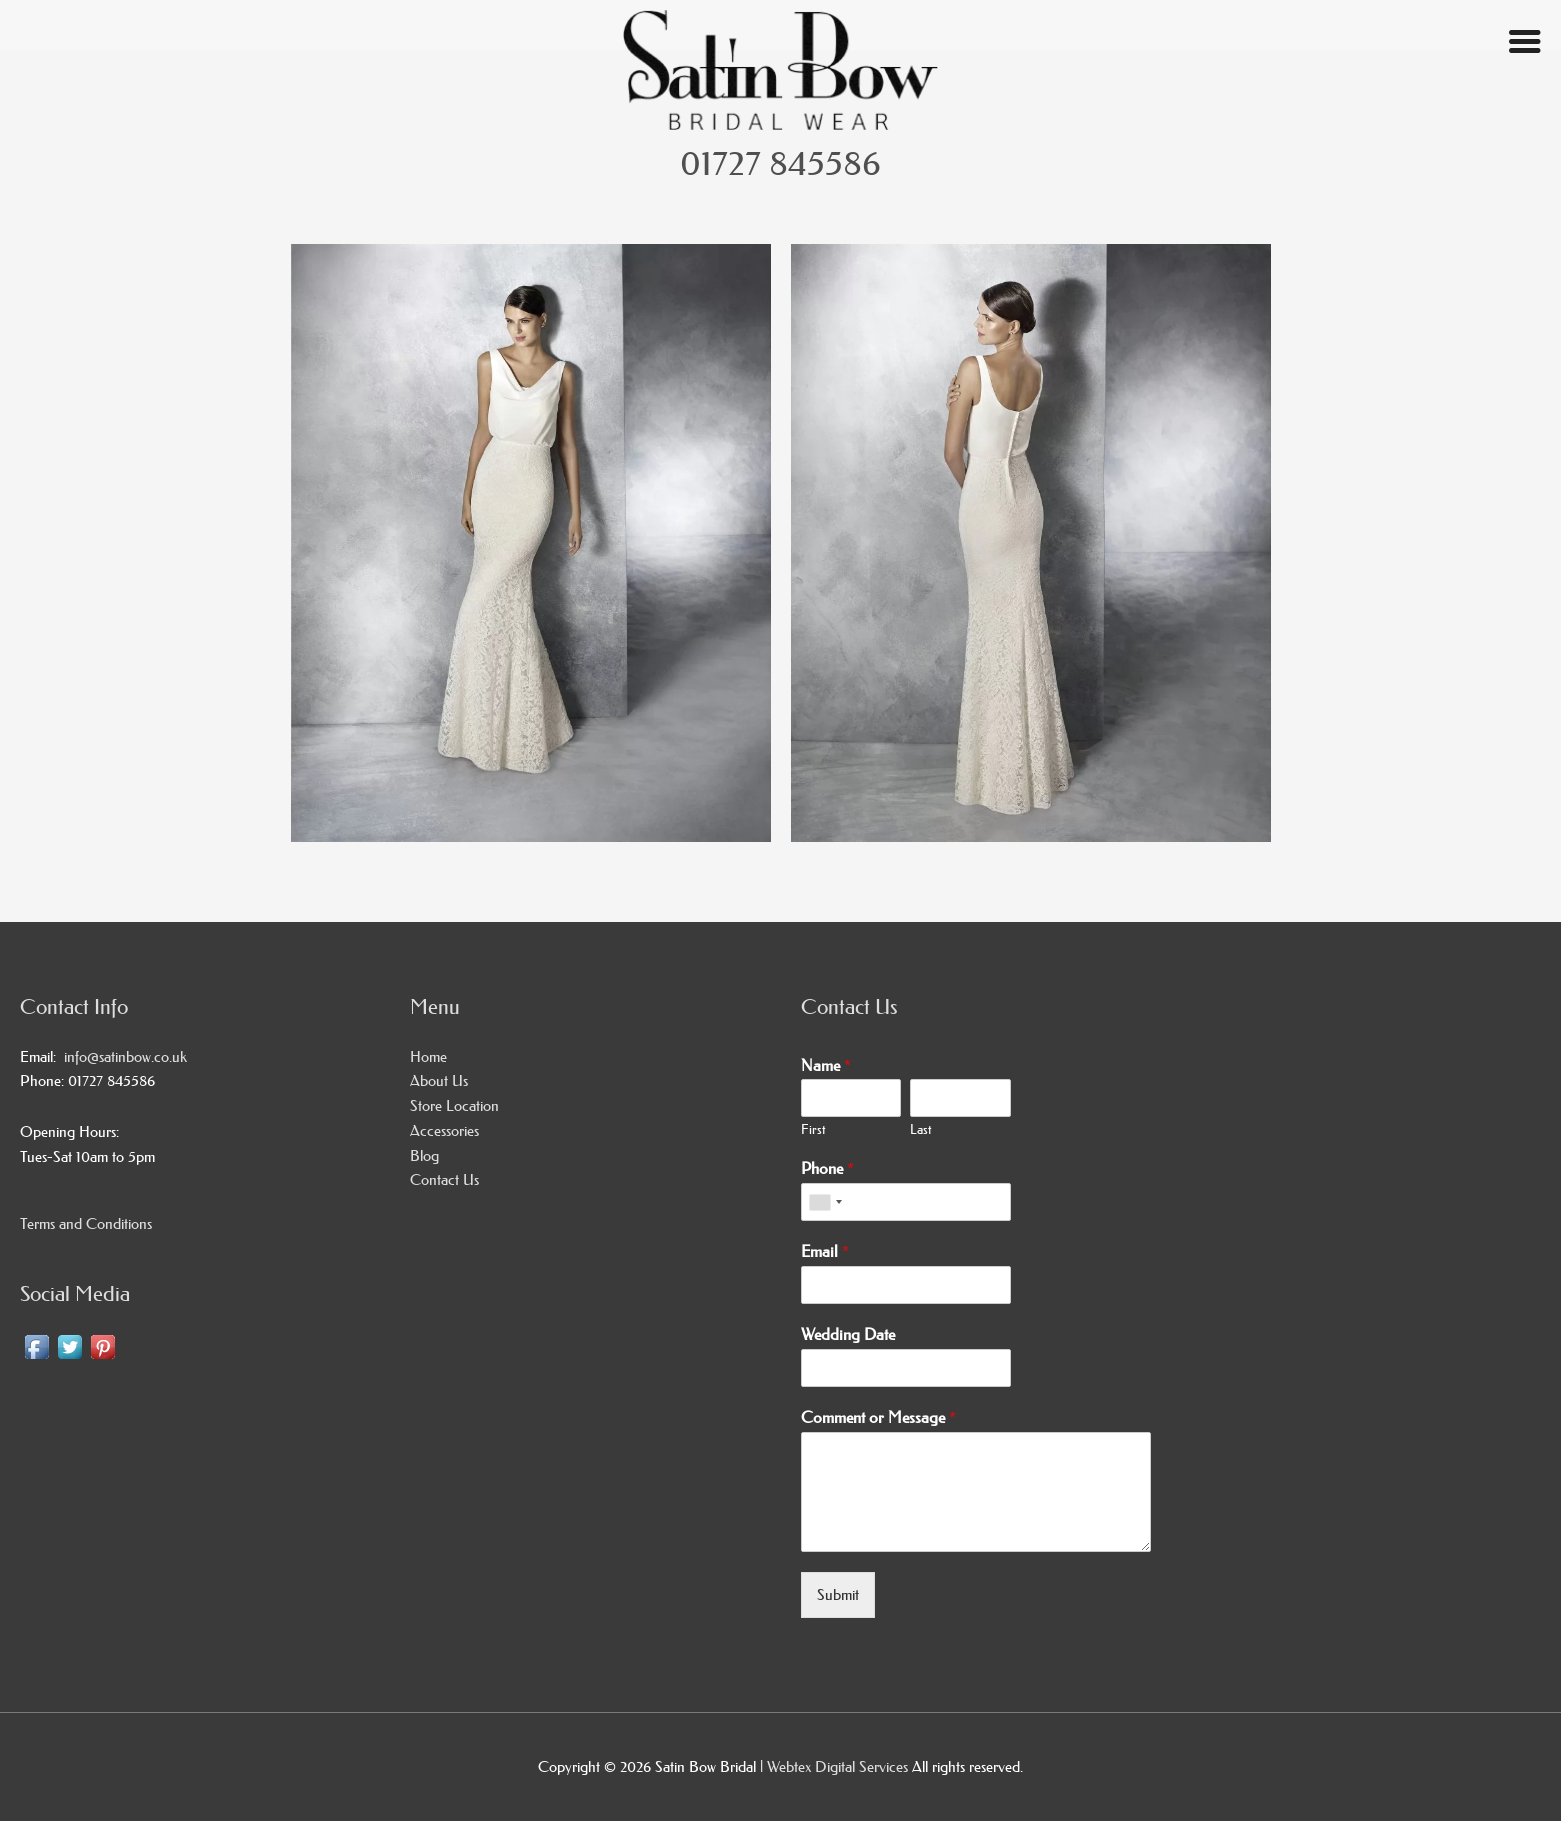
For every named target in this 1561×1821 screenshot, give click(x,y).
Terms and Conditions (86, 1223)
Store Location (454, 1105)
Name (826, 1065)
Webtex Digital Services (839, 1766)
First (813, 1129)
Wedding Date (848, 1334)
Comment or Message (878, 1417)
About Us (439, 1080)
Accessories (444, 1130)
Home (428, 1056)
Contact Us (444, 1179)
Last (920, 1129)
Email (825, 1251)
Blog (424, 1155)
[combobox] (825, 1202)
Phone (827, 1168)
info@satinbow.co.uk (121, 1056)
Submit (838, 1594)
